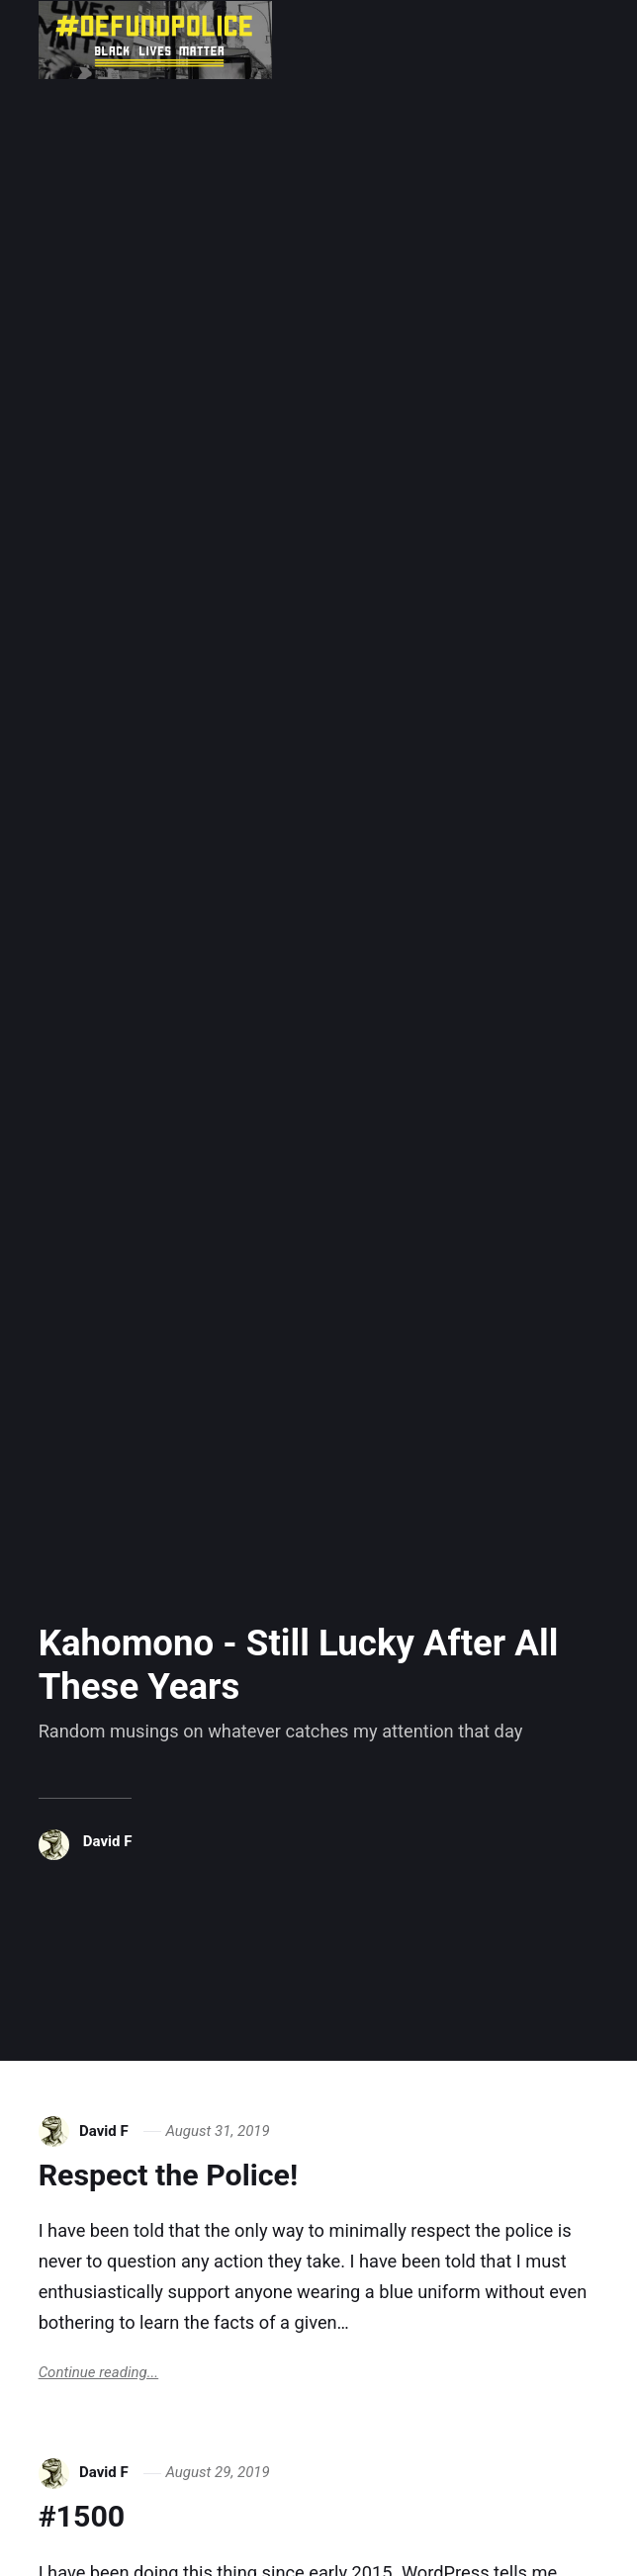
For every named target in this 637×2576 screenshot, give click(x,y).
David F (108, 1841)
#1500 (82, 2516)
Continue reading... (99, 2372)
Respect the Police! (169, 2175)
